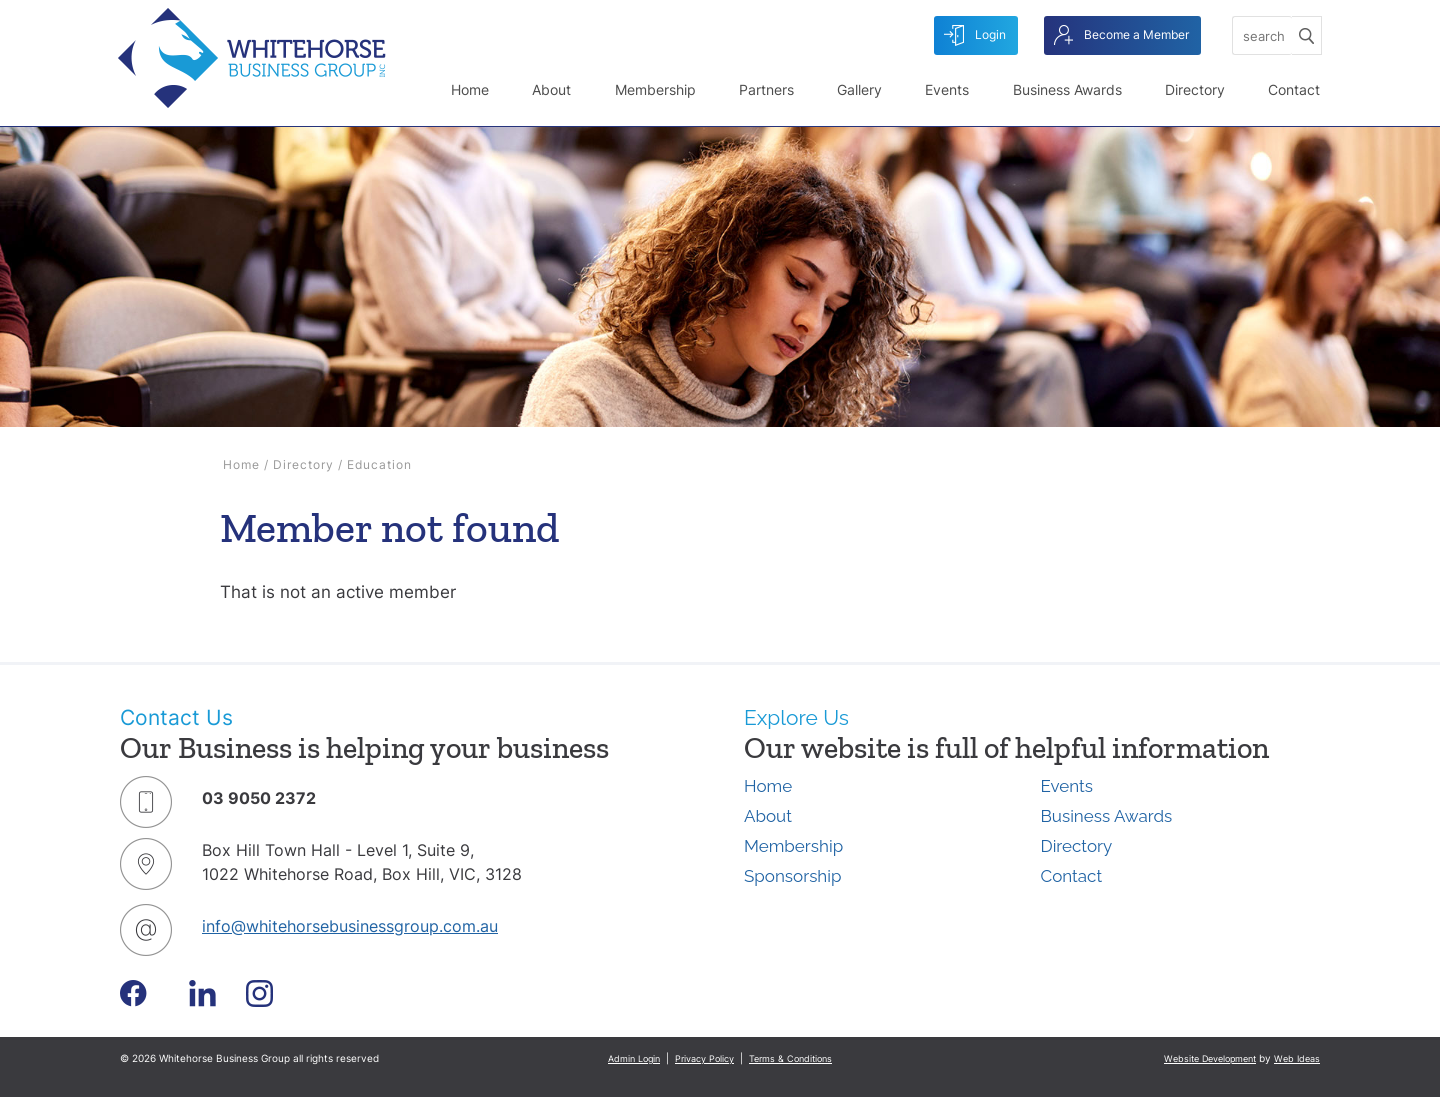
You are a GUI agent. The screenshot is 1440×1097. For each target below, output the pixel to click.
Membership (655, 89)
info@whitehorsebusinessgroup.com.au (350, 926)
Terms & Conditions (790, 1058)
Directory (1195, 89)
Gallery (859, 89)
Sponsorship (792, 876)
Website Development (1210, 1058)
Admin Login (634, 1058)
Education (379, 464)
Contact (1294, 89)
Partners (766, 89)
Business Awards (1067, 89)
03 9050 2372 (259, 798)
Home (470, 89)
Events (947, 89)
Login (975, 35)
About (551, 89)
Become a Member (1121, 35)
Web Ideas (1297, 1058)
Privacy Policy (704, 1058)
